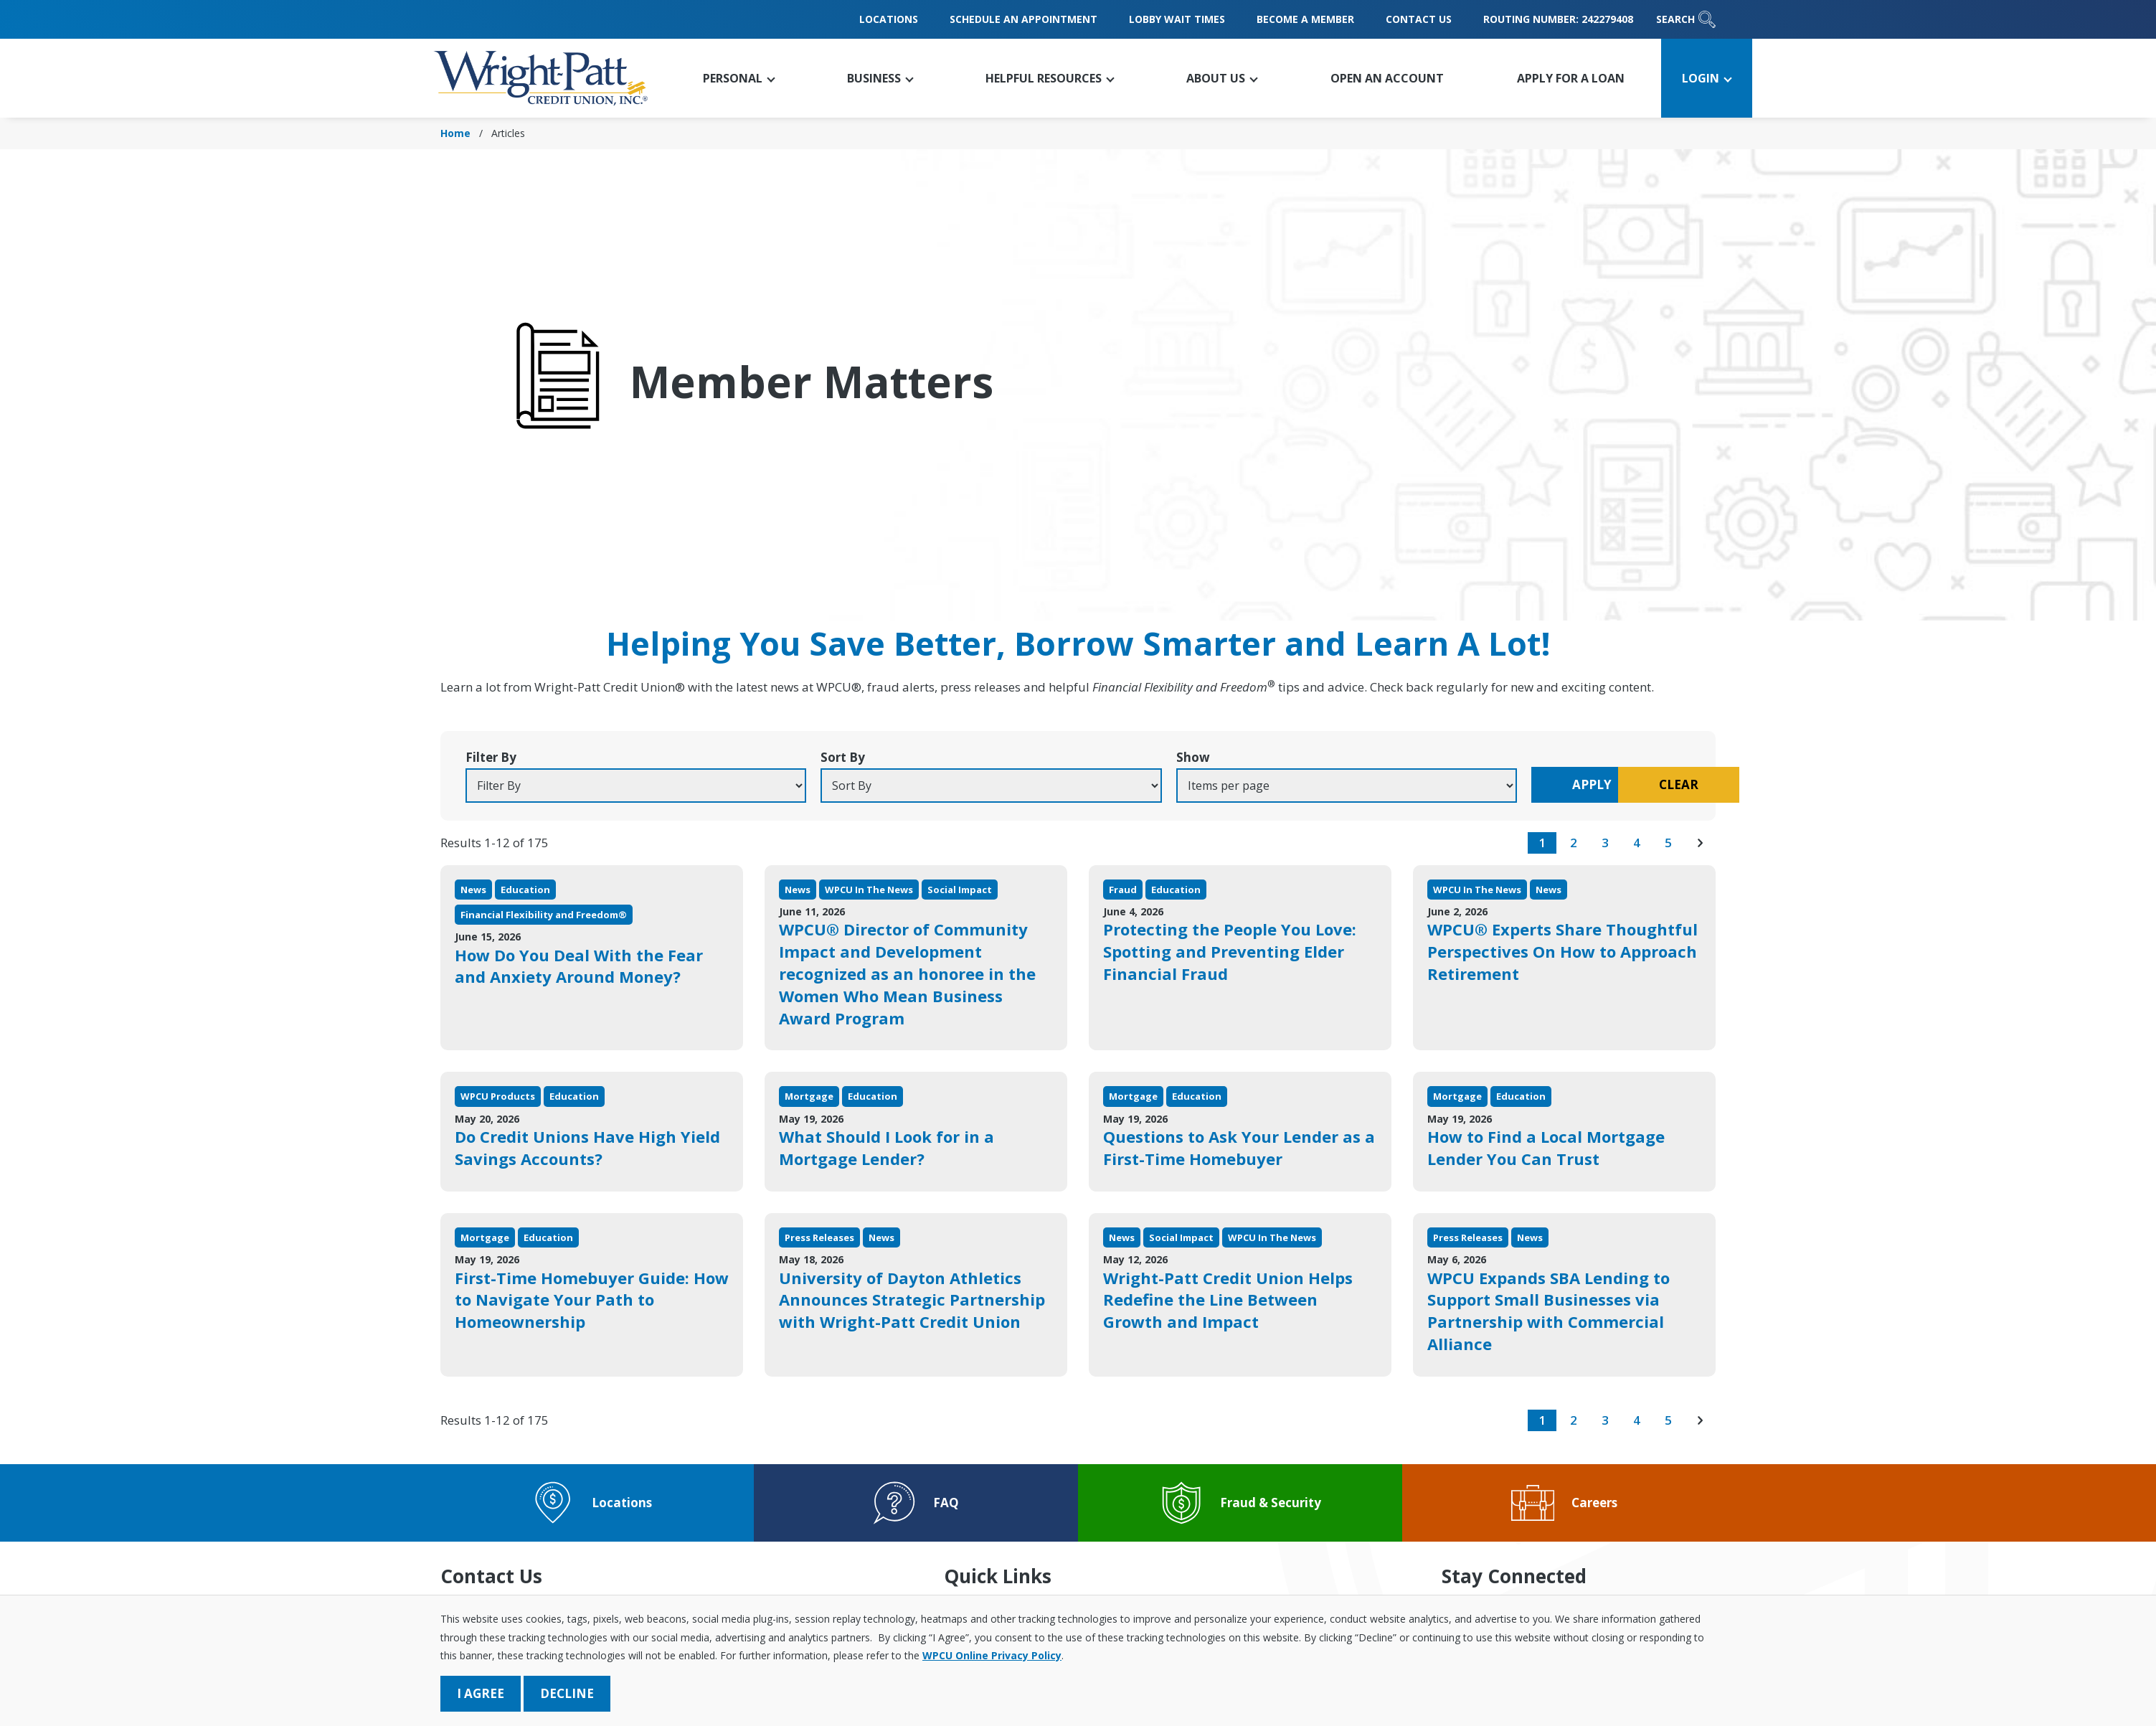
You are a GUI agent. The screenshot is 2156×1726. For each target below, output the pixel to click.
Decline (567, 1693)
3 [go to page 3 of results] (1605, 842)
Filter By (490, 757)
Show (1127, 757)
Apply (1493, 784)
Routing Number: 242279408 (1558, 19)
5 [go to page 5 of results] (1668, 842)
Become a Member (1305, 19)
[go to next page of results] (1699, 843)
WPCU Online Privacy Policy (992, 1655)
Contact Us (1419, 19)
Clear (1630, 784)
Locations (888, 19)
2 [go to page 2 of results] (1573, 842)
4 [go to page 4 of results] (1636, 842)
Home (455, 133)
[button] (738, 78)
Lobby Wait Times (1177, 19)
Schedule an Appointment (1023, 19)
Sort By (810, 757)
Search (1686, 19)
